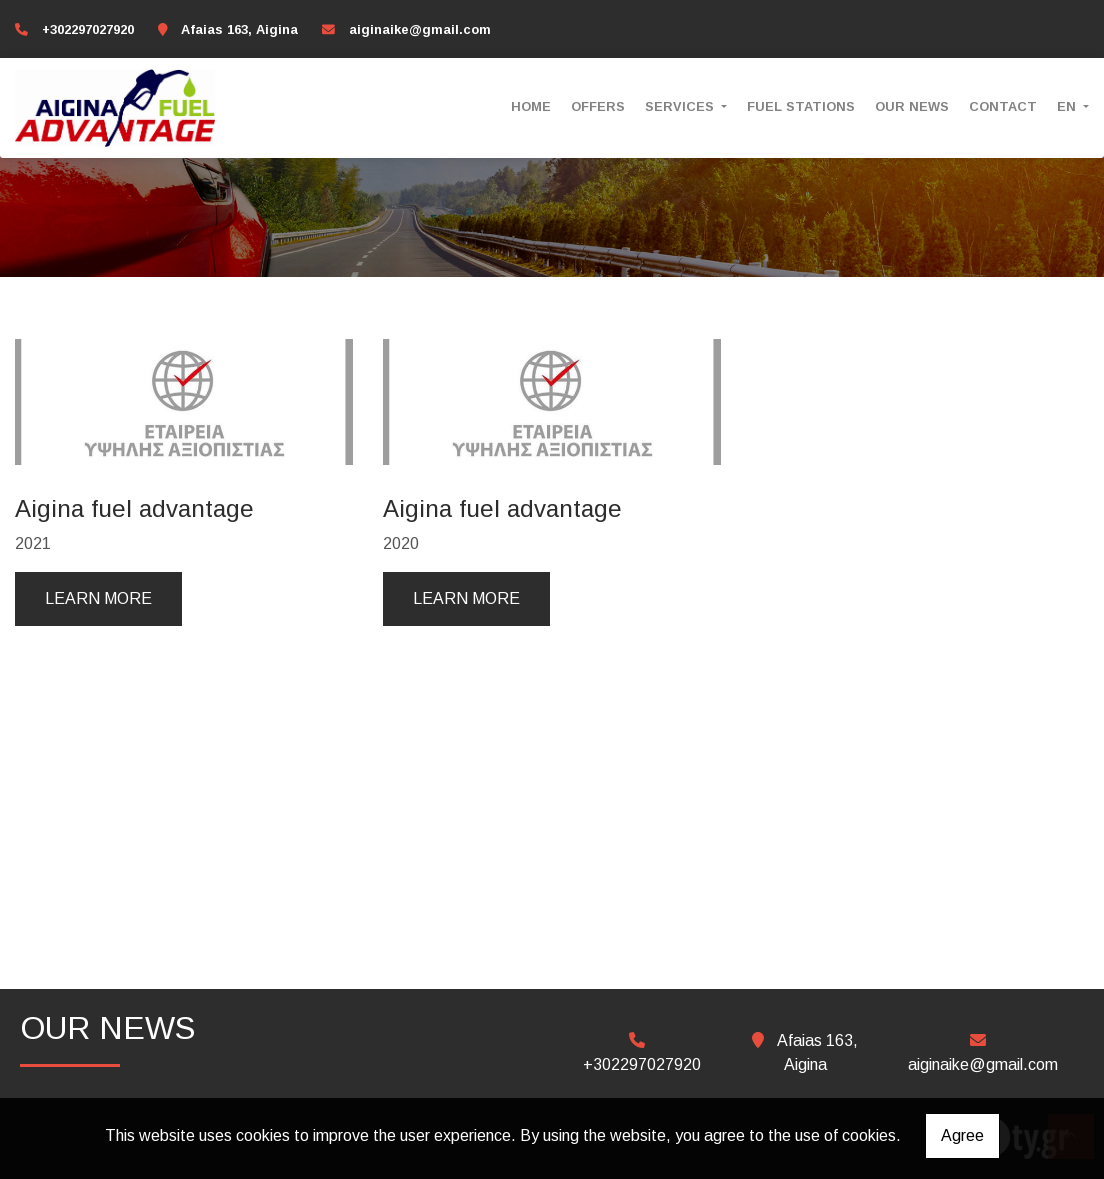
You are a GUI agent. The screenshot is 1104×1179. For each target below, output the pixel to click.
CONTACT (1003, 106)
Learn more (98, 598)
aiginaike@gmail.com (420, 29)
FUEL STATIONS (801, 106)
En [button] (1068, 106)
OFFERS (598, 106)
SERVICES (681, 106)
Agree (962, 1135)
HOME (531, 106)
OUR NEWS (912, 106)
